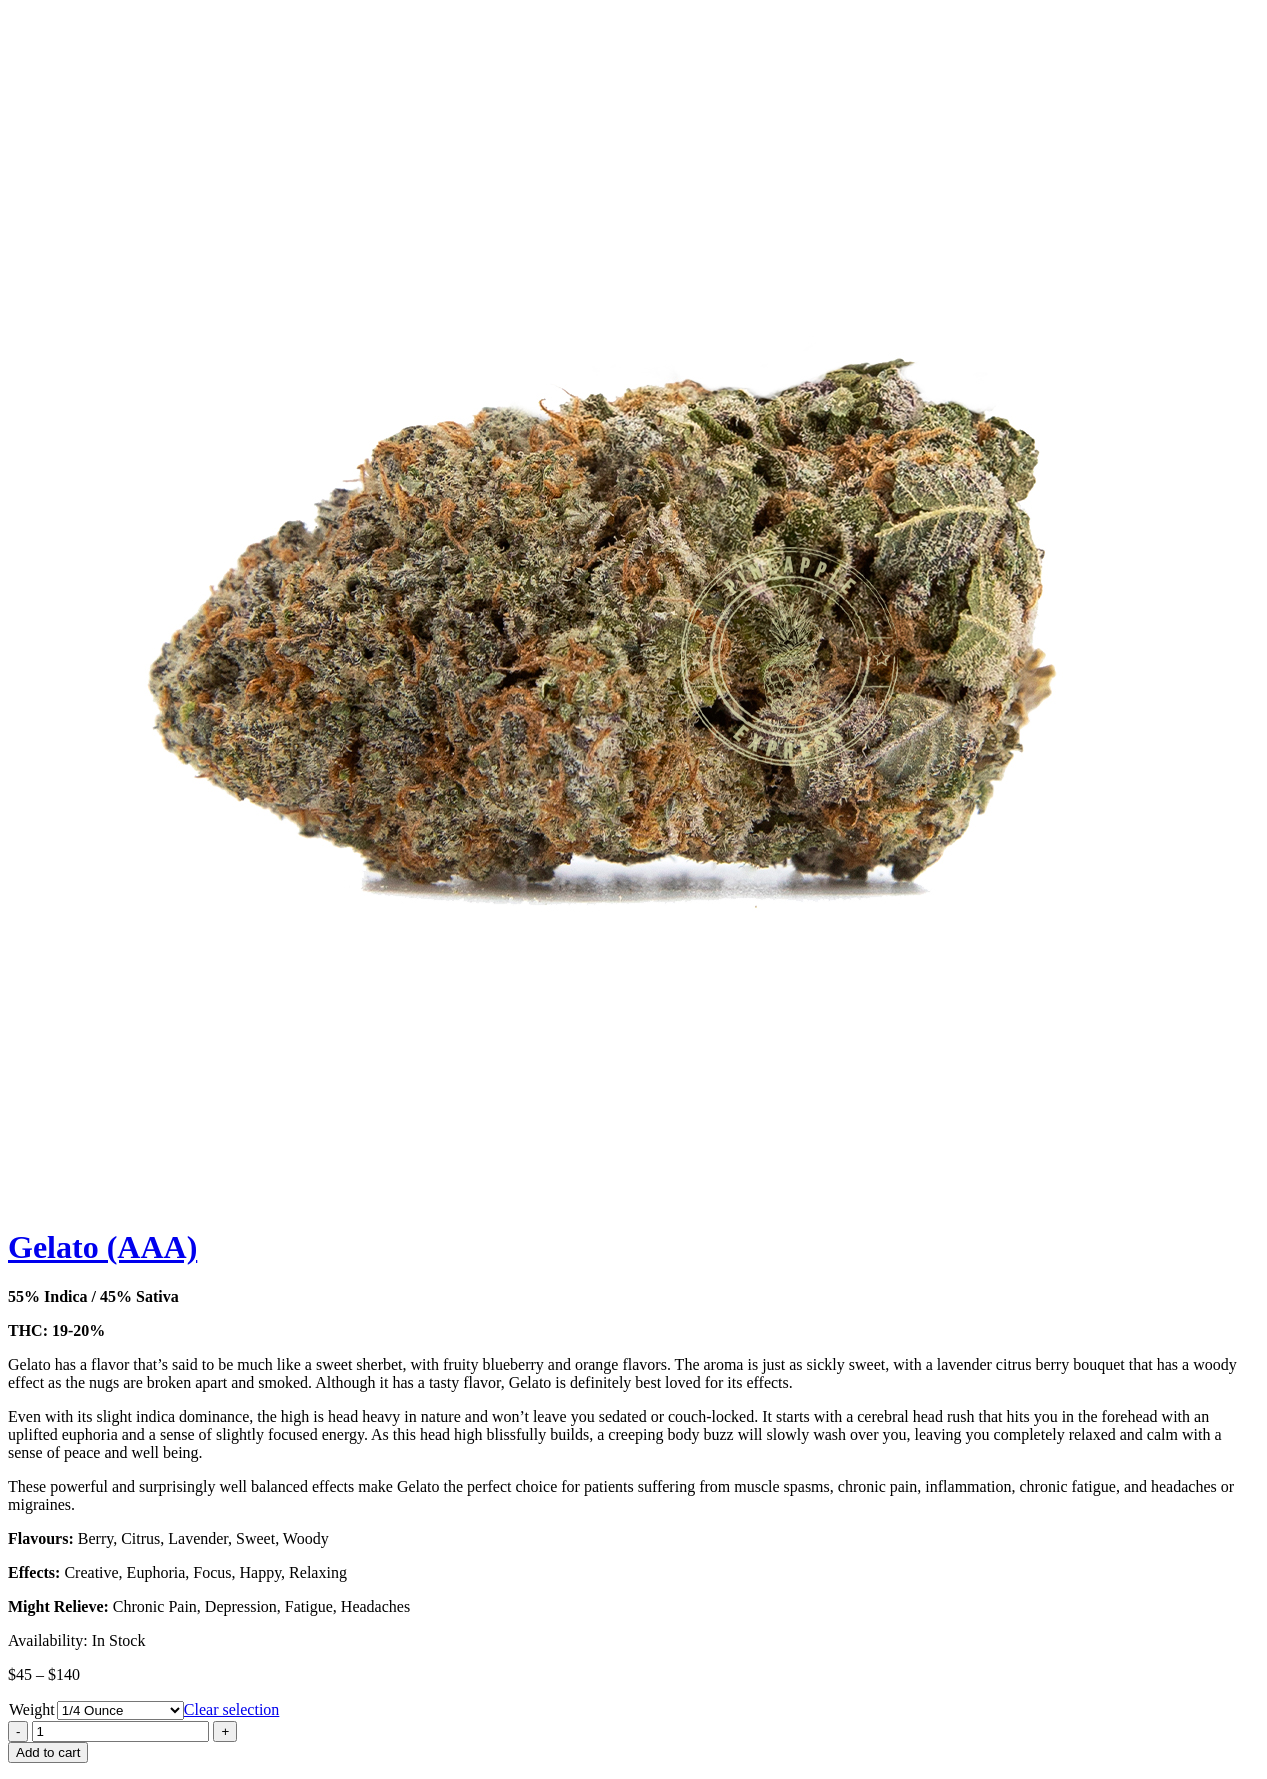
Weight (32, 1709)
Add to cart (48, 1752)
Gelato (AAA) (102, 1247)
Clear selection (232, 1709)
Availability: (48, 1640)
